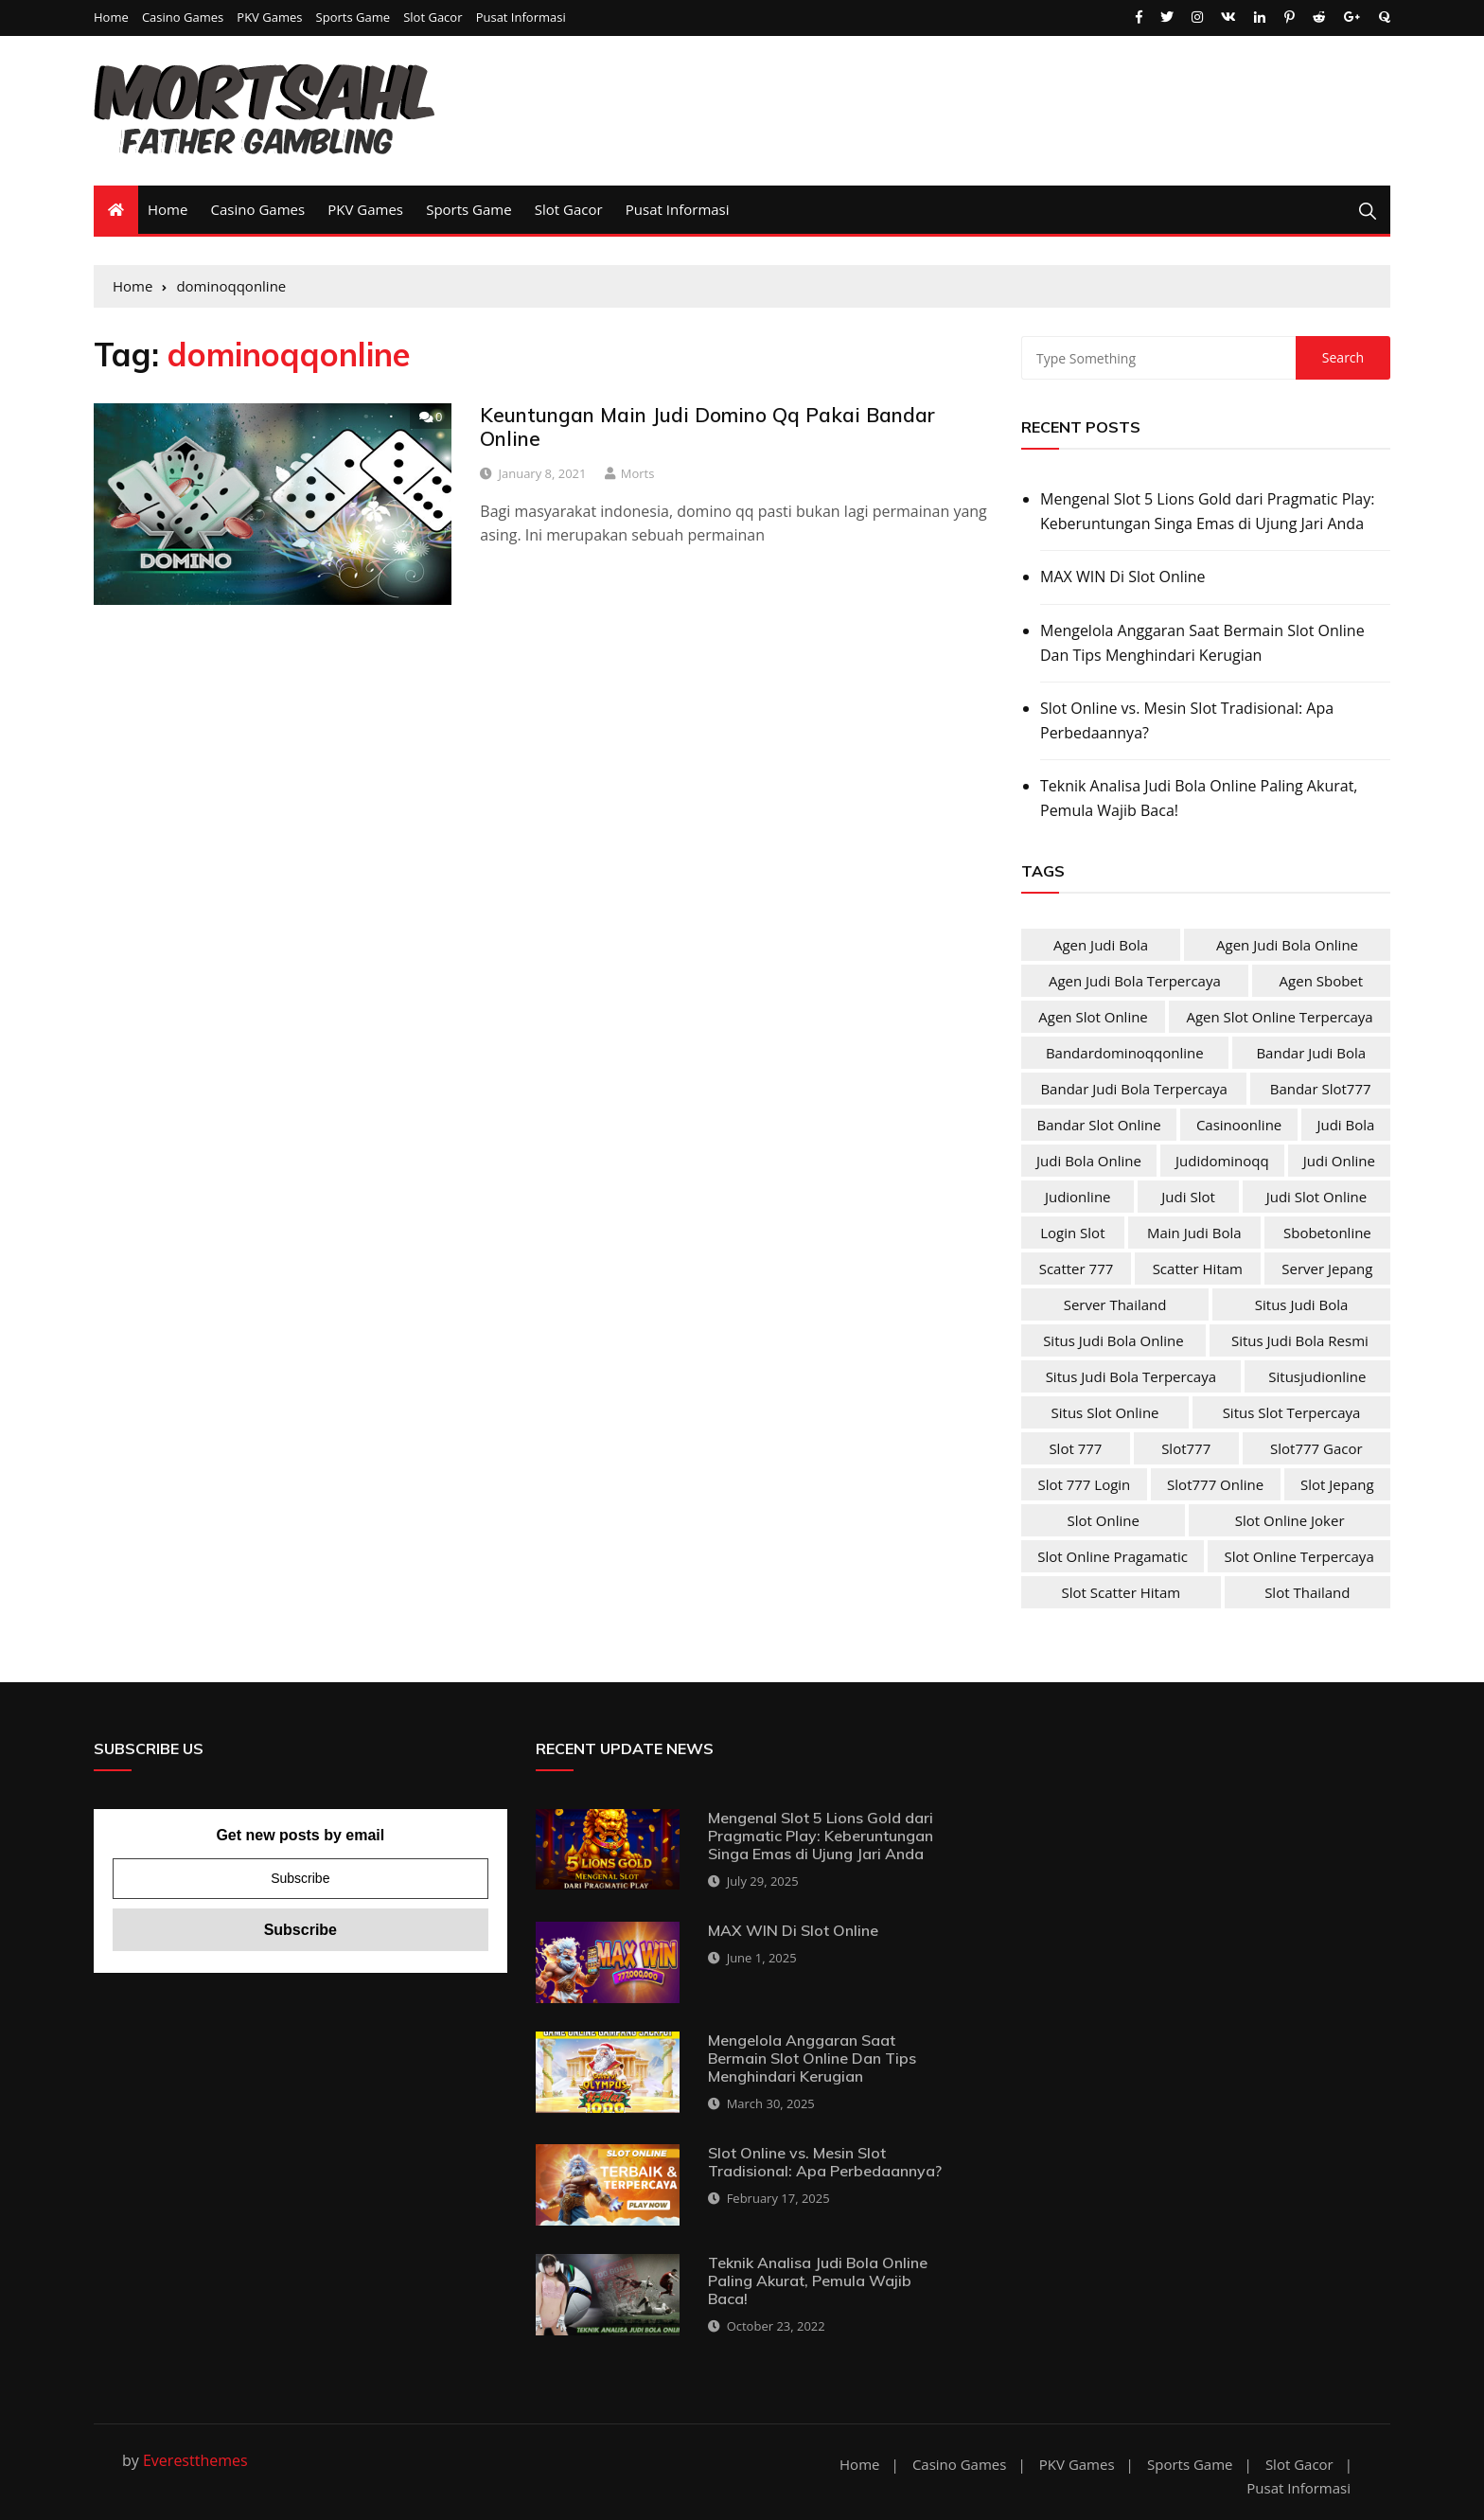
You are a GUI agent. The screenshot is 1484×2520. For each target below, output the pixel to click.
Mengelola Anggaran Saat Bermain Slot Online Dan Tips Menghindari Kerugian (1202, 642)
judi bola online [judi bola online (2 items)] (1088, 1160)
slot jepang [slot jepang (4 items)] (1337, 1484)
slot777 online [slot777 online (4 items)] (1215, 1484)
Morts (638, 473)
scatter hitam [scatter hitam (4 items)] (1198, 1268)
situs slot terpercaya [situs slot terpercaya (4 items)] (1292, 1412)
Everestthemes (195, 2460)
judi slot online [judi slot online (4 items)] (1316, 1196)
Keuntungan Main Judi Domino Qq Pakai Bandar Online (707, 426)
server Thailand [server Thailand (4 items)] (1115, 1304)
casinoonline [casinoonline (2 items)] (1238, 1124)
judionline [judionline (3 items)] (1078, 1196)
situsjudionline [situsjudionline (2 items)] (1317, 1376)
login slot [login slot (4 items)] (1072, 1232)
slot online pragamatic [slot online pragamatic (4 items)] (1112, 1556)
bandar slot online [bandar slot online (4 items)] (1099, 1124)
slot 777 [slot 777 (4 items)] (1075, 1448)
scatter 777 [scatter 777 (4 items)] (1076, 1268)
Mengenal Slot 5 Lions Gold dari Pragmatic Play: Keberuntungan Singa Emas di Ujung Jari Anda (1207, 511)
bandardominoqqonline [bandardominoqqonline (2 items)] (1125, 1052)
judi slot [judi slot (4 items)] (1187, 1196)
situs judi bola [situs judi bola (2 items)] (1302, 1304)
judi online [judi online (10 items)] (1339, 1160)
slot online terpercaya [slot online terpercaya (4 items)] (1299, 1556)
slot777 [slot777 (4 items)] (1185, 1448)
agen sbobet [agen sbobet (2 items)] (1322, 980)
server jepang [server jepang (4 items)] (1326, 1268)
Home (111, 17)
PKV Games (269, 17)
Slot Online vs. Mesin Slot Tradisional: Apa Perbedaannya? (1187, 720)
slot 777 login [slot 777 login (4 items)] (1083, 1484)
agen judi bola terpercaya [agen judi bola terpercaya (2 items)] (1135, 980)
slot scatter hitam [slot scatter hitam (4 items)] (1121, 1592)
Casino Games (182, 17)
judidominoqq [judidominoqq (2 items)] (1222, 1160)
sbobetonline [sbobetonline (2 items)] (1327, 1232)
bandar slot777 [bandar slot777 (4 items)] (1320, 1088)
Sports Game (353, 17)
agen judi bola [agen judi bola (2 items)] (1100, 944)
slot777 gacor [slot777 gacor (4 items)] (1316, 1448)
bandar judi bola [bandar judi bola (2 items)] (1311, 1052)
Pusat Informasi (521, 17)
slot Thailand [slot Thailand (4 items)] (1307, 1592)
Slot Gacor (432, 17)
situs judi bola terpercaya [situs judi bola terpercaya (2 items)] (1131, 1376)
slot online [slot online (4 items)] (1103, 1520)
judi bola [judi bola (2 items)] (1345, 1124)
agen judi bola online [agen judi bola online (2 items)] (1287, 944)
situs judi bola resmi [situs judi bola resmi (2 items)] (1300, 1340)
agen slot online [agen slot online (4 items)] (1093, 1016)
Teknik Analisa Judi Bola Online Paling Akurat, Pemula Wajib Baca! (1198, 798)
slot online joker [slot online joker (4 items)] (1290, 1520)
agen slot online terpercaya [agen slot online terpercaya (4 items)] (1279, 1016)
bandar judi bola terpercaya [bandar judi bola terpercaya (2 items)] (1134, 1088)
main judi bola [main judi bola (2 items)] (1194, 1232)
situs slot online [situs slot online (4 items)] (1105, 1412)
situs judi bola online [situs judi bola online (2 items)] (1113, 1340)
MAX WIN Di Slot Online (1123, 576)
